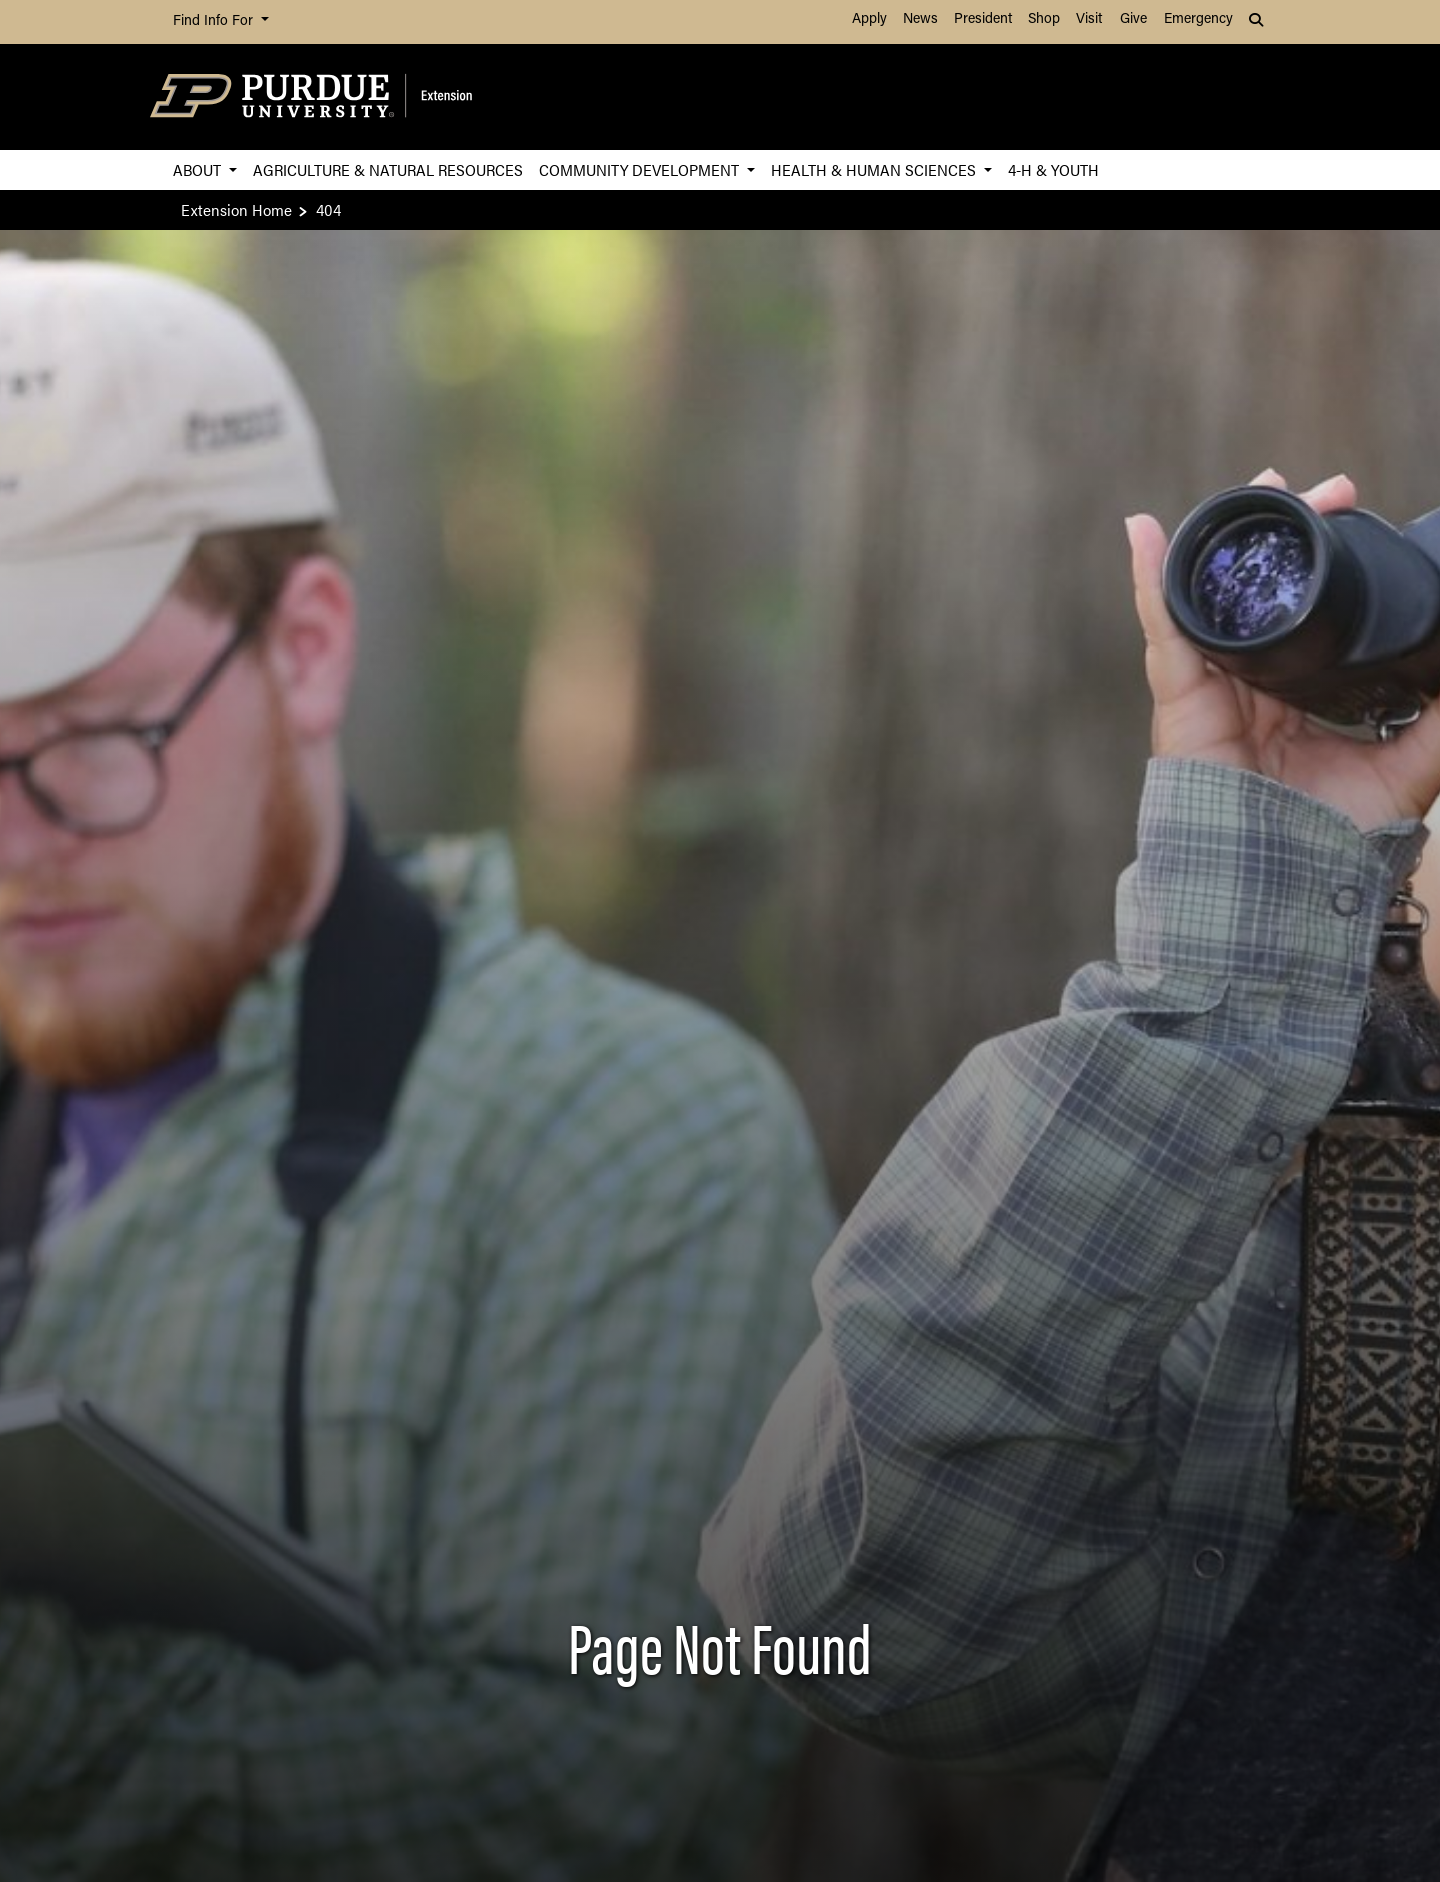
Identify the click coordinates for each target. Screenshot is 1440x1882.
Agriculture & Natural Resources (388, 169)
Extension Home (236, 209)
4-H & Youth (1053, 169)
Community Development (641, 169)
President (983, 19)
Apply (869, 19)
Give (1133, 19)
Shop (1044, 19)
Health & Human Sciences (875, 169)
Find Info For (215, 21)
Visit (1089, 19)
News (920, 19)
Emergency (1198, 19)
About (199, 169)
